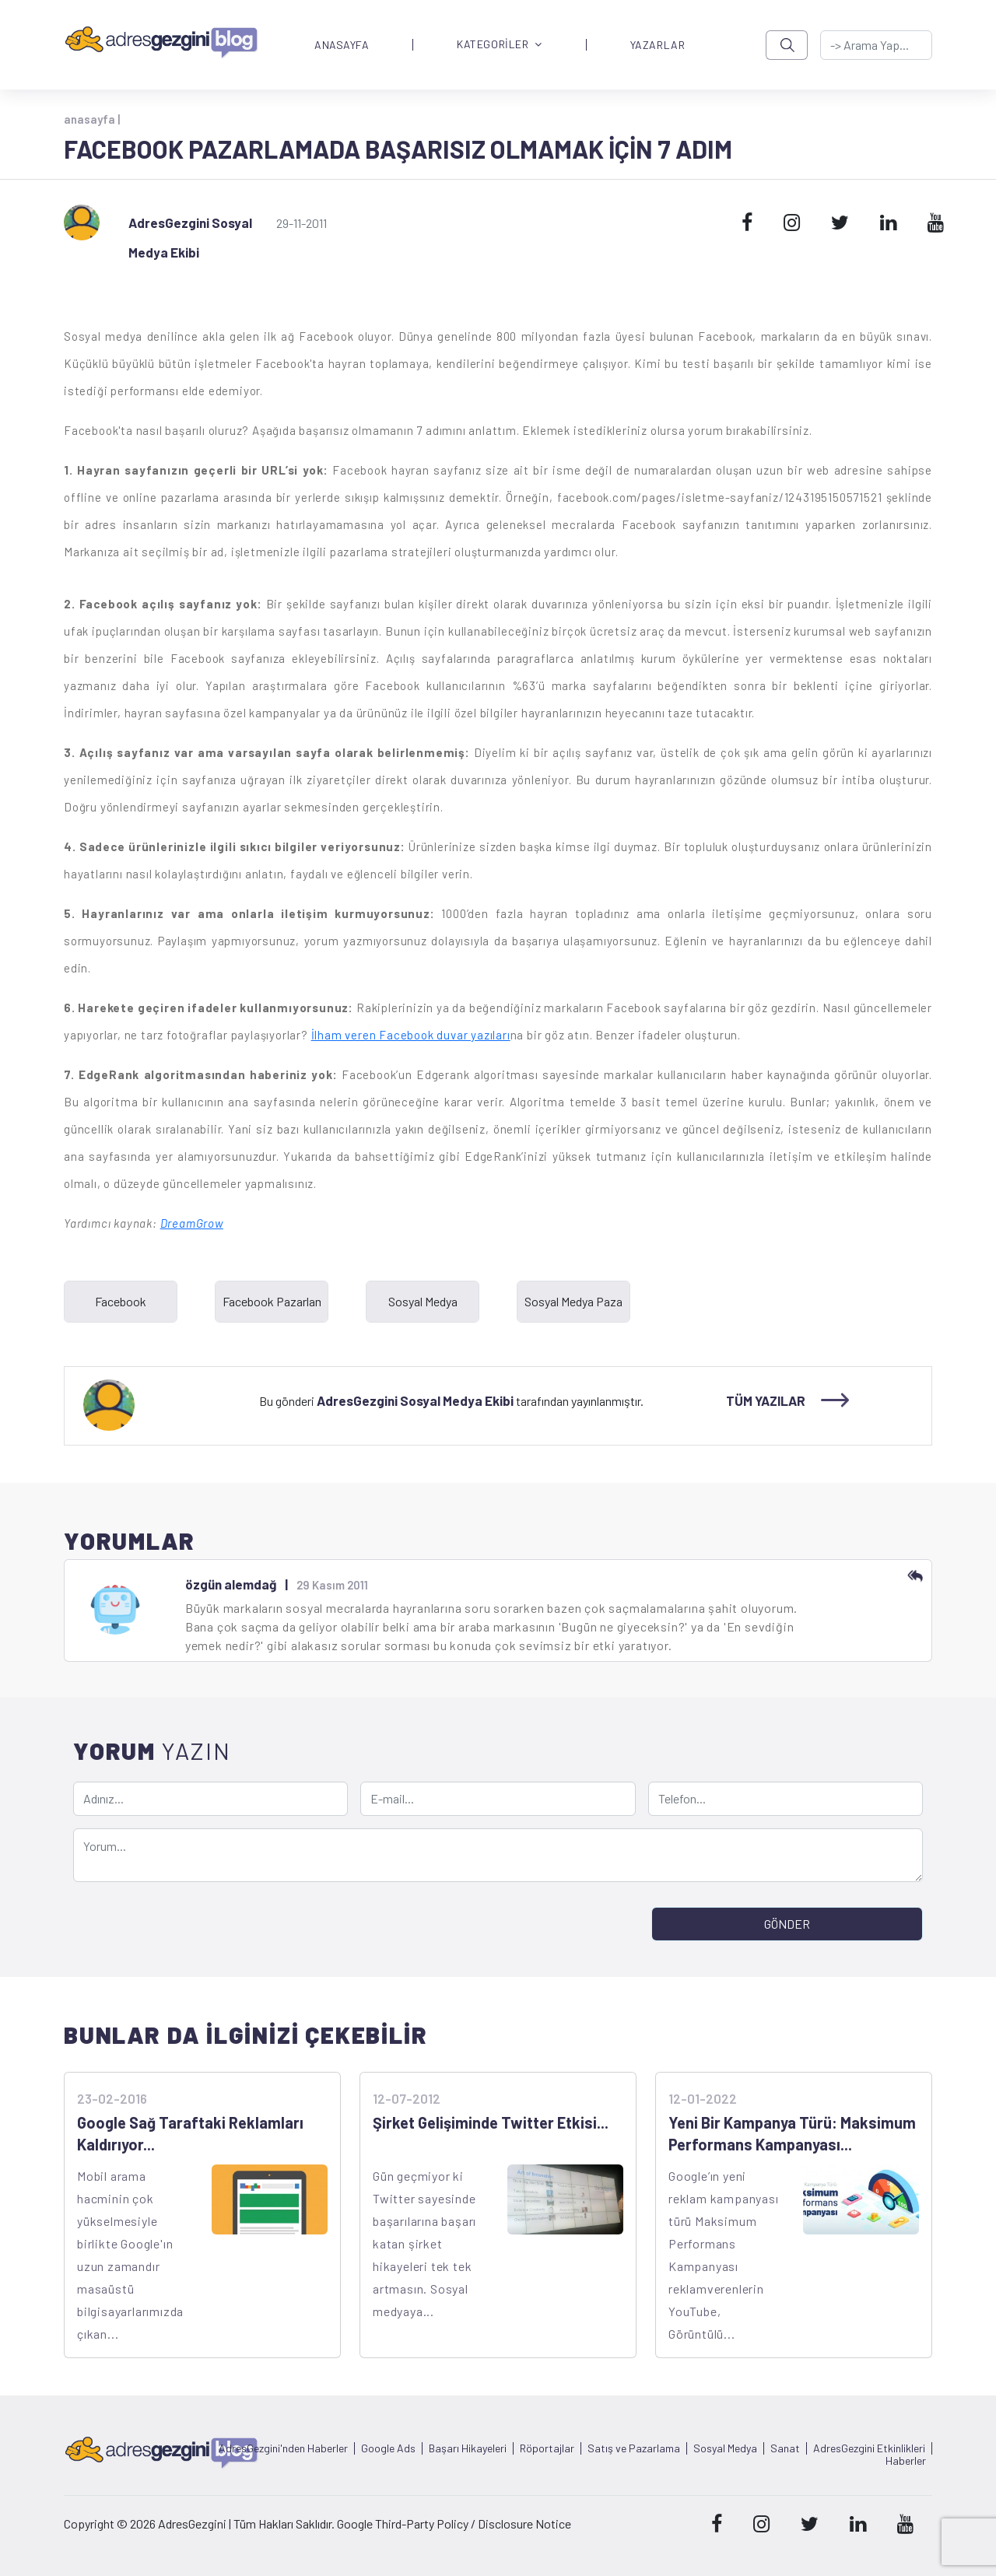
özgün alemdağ (230, 1584)
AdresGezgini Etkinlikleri (869, 2448)
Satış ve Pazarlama (633, 2448)
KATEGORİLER (499, 45)
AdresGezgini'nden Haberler (283, 2448)
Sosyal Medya (725, 2448)
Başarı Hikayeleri (468, 2448)
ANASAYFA (341, 45)
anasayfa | (92, 119)
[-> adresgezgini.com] (876, 45)
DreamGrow (191, 1223)
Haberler (906, 2461)
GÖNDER (787, 1923)
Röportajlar (547, 2448)
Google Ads (388, 2448)
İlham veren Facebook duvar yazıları (410, 1035)
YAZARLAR (657, 45)
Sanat (785, 2448)
